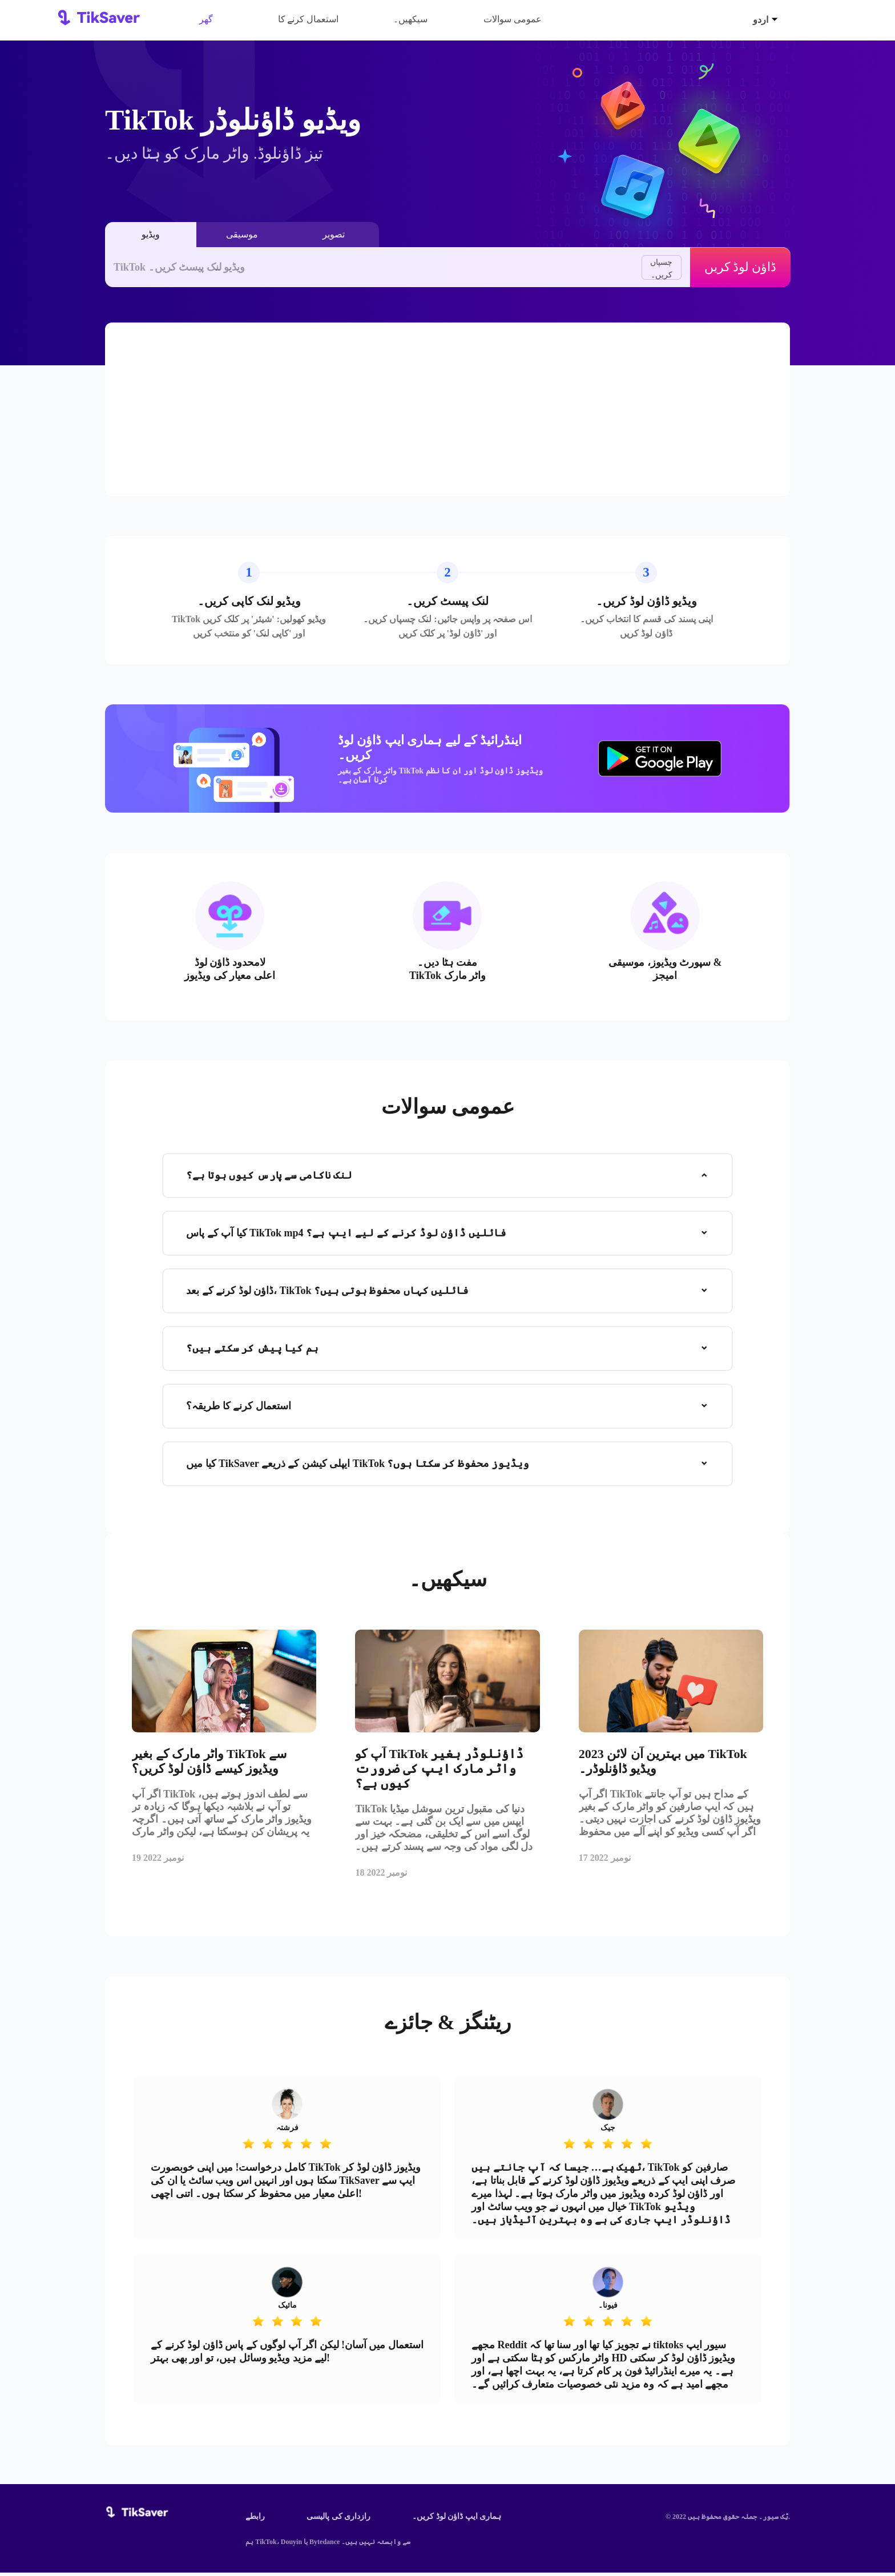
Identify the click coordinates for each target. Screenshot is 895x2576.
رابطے (255, 2519)
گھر (206, 19)
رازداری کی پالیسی (338, 2519)
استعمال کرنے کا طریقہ (308, 23)
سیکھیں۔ (410, 19)
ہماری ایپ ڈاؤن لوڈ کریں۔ (456, 2519)
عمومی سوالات (512, 19)
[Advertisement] (447, 409)
